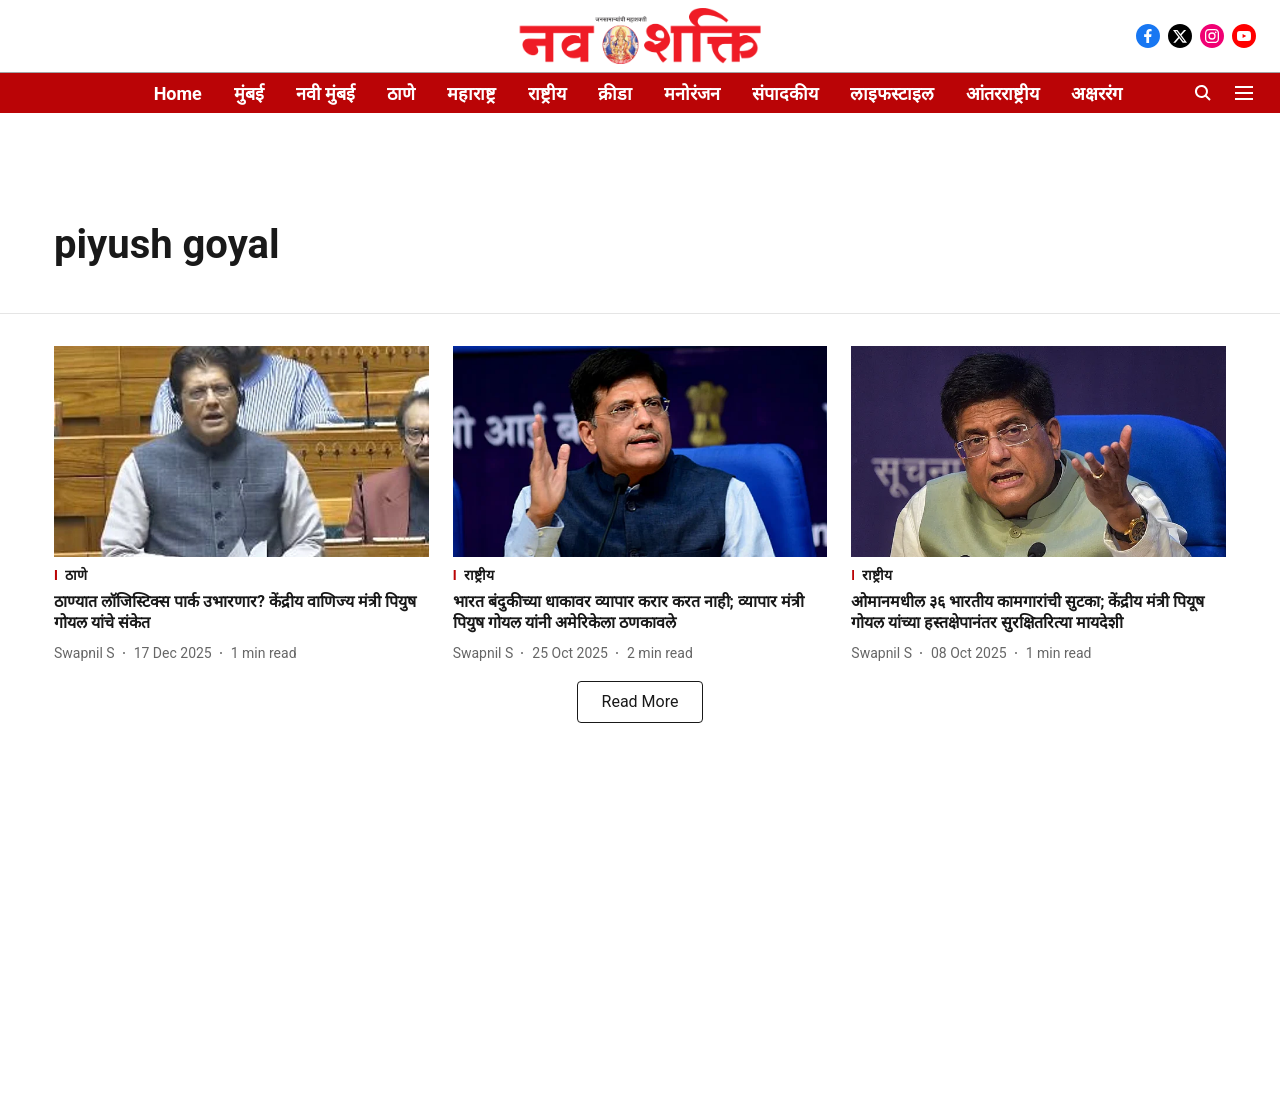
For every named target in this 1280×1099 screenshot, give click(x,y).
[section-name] (241, 574)
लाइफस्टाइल (892, 93)
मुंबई (249, 93)
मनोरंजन (692, 93)
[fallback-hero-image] (241, 451)
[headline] (241, 613)
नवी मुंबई (325, 93)
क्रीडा (615, 93)
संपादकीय (785, 93)
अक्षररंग (1096, 93)
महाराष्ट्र (471, 93)
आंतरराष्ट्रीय (1002, 93)
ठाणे (401, 93)
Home (178, 93)
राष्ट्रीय (547, 93)
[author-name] (88, 653)
